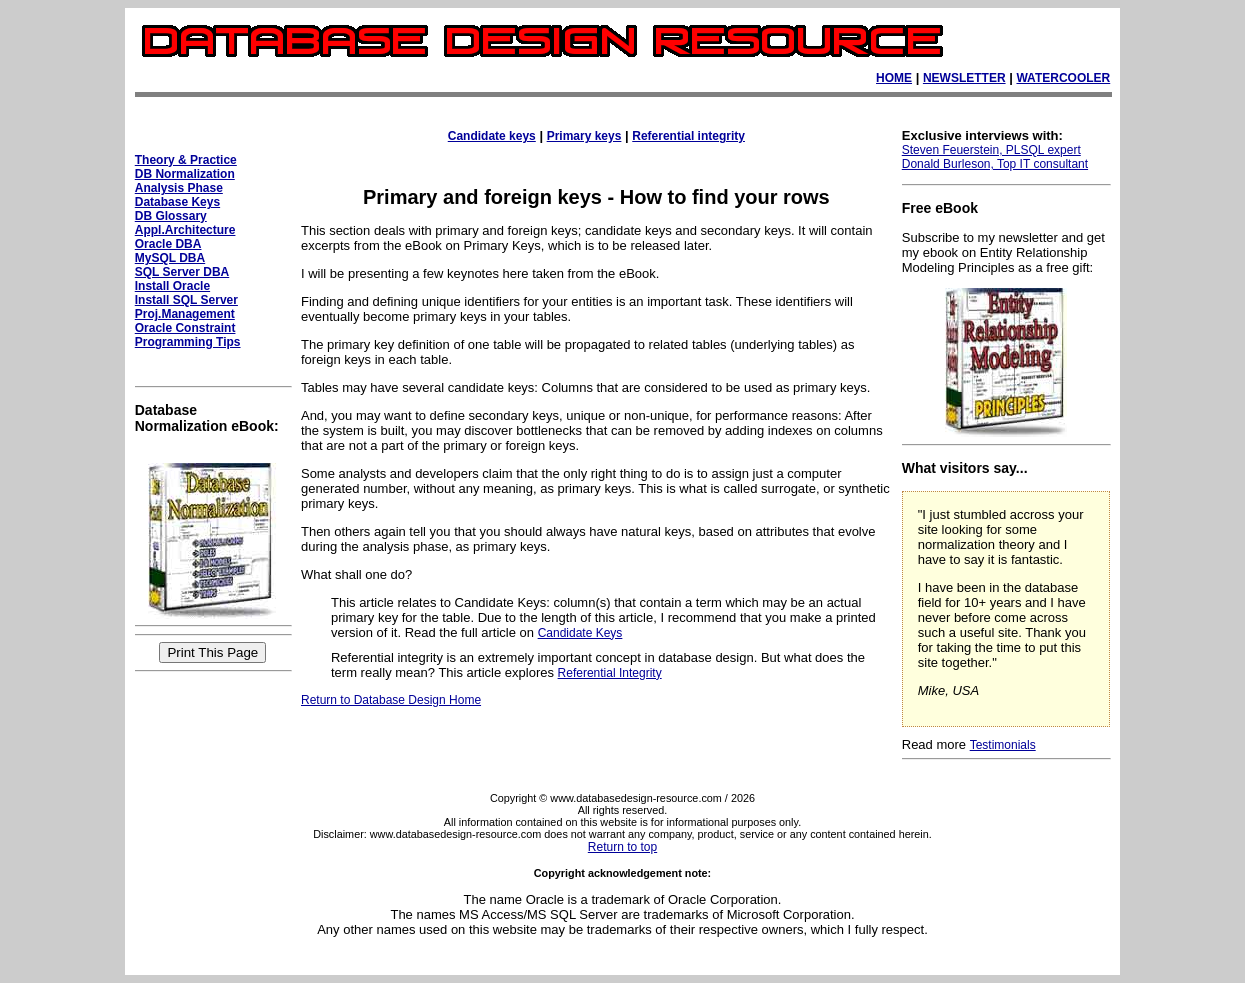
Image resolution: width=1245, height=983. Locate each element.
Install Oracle (172, 286)
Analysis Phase (179, 188)
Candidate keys (492, 136)
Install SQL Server (186, 300)
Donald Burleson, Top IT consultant (995, 164)
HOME (894, 78)
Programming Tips (188, 342)
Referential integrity (688, 136)
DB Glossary (171, 216)
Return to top (622, 847)
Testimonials (1003, 745)
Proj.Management (185, 314)
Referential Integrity (610, 673)
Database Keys (177, 202)
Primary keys (584, 136)
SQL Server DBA (182, 272)
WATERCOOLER (1063, 78)
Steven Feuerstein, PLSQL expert (991, 150)
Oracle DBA (168, 244)
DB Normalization (185, 174)
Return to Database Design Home (391, 700)
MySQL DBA (170, 258)
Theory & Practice (186, 160)
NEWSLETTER (964, 78)
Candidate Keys (580, 633)
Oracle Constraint (185, 328)
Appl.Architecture (185, 230)
